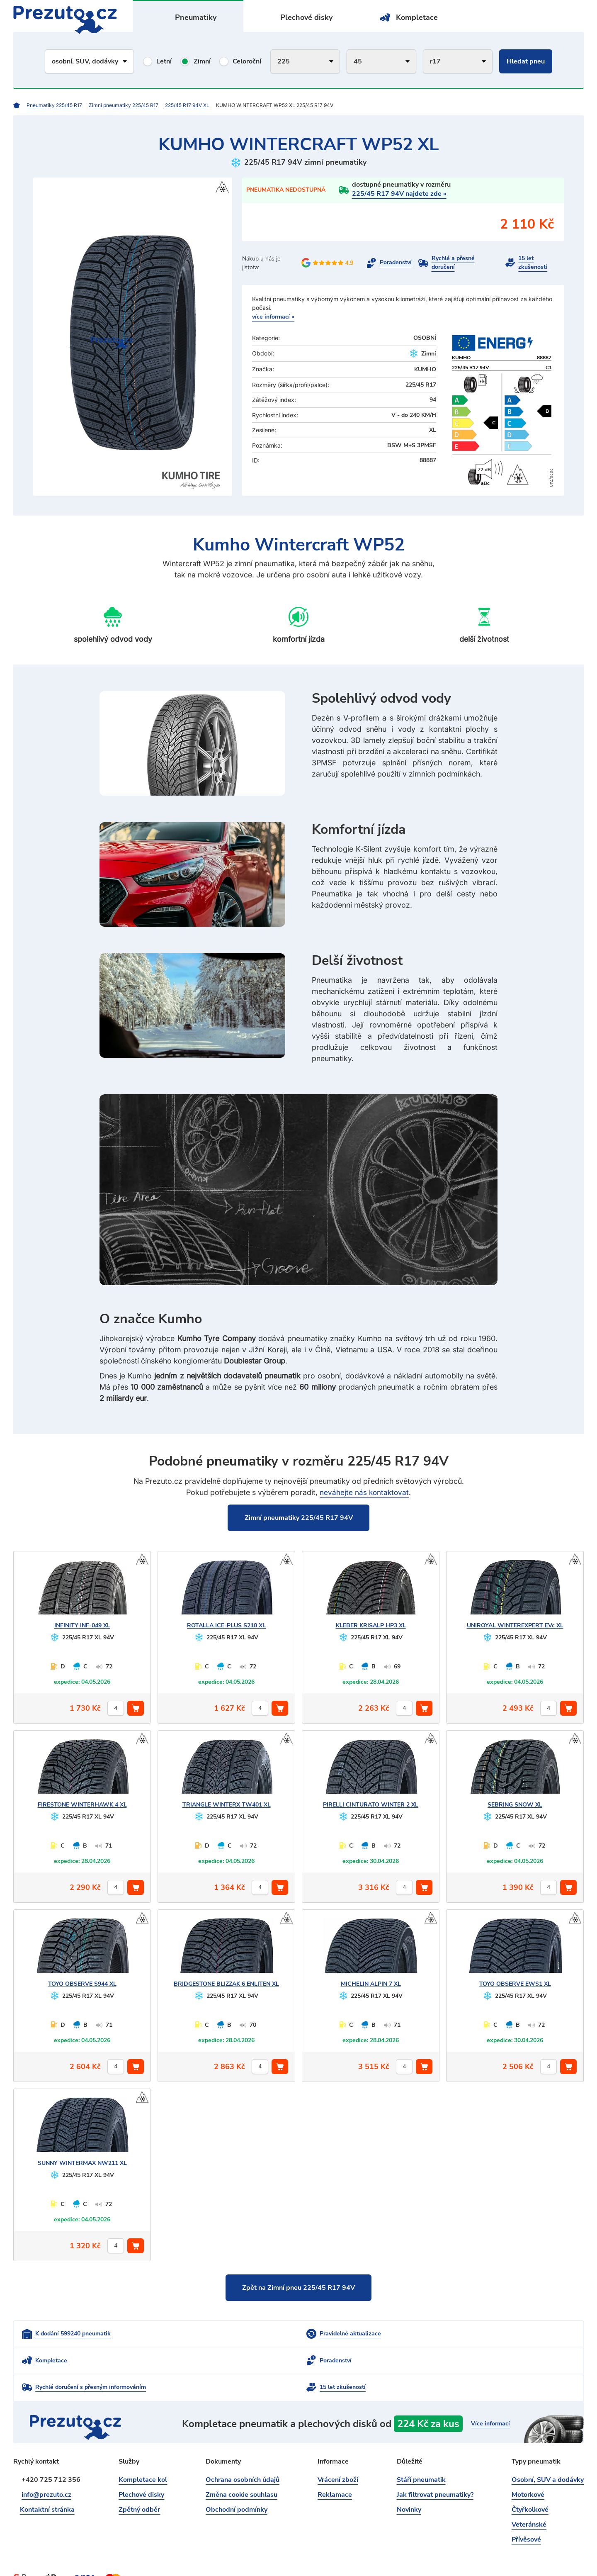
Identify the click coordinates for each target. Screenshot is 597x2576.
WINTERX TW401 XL (226, 1805)
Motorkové (528, 2471)
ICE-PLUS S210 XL (226, 1626)
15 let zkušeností (532, 263)
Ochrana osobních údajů (242, 2457)
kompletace (379, 2399)
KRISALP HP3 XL (371, 1626)
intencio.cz (569, 2555)
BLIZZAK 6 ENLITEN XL (226, 1984)
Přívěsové (526, 2516)
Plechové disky (307, 17)
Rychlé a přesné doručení (453, 263)
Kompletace (417, 17)
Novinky (409, 2486)
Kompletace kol (143, 2457)
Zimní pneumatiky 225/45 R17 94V (299, 1517)
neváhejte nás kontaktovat (364, 1492)
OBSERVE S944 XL (82, 1984)
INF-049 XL (82, 1626)
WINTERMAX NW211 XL (82, 2163)
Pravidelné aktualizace (255, 2336)
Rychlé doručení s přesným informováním (280, 2364)
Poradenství (396, 263)
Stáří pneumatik (421, 2457)
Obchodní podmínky (236, 2486)
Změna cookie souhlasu (241, 2471)
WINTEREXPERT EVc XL (515, 1626)
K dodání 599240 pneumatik (73, 2336)
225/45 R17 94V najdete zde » (399, 193)
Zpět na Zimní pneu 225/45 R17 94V (298, 2288)
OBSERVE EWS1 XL (515, 1984)
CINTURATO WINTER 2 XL (370, 1805)
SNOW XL (515, 1805)
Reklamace (335, 2471)
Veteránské (529, 2501)
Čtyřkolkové (530, 2486)
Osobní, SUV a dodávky (548, 2457)
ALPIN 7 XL (371, 1984)
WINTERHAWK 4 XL (82, 1805)
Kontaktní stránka (49, 2486)
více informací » (273, 317)
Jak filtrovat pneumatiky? (435, 2471)
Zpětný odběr (139, 2486)
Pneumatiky (196, 17)
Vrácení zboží (338, 2457)
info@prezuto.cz (46, 2471)
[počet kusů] (115, 1708)
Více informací (484, 2400)
